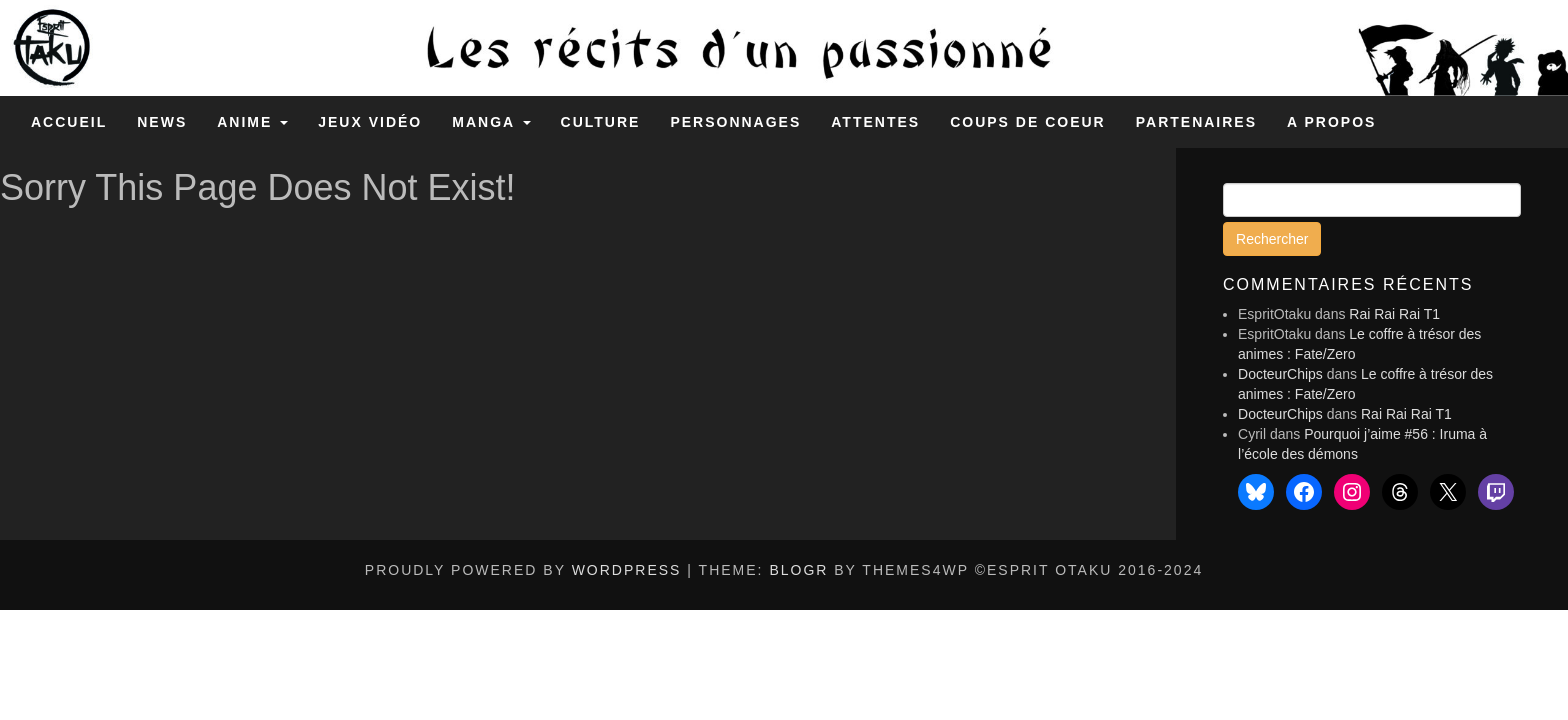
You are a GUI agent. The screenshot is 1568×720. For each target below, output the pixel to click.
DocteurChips (1280, 374)
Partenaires (1196, 122)
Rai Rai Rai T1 (1394, 314)
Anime (252, 122)
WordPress (627, 570)
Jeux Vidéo (370, 122)
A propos (1331, 122)
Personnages (735, 122)
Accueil (69, 122)
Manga (491, 122)
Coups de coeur (1028, 122)
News (162, 122)
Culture (601, 122)
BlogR (798, 570)
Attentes (875, 122)
